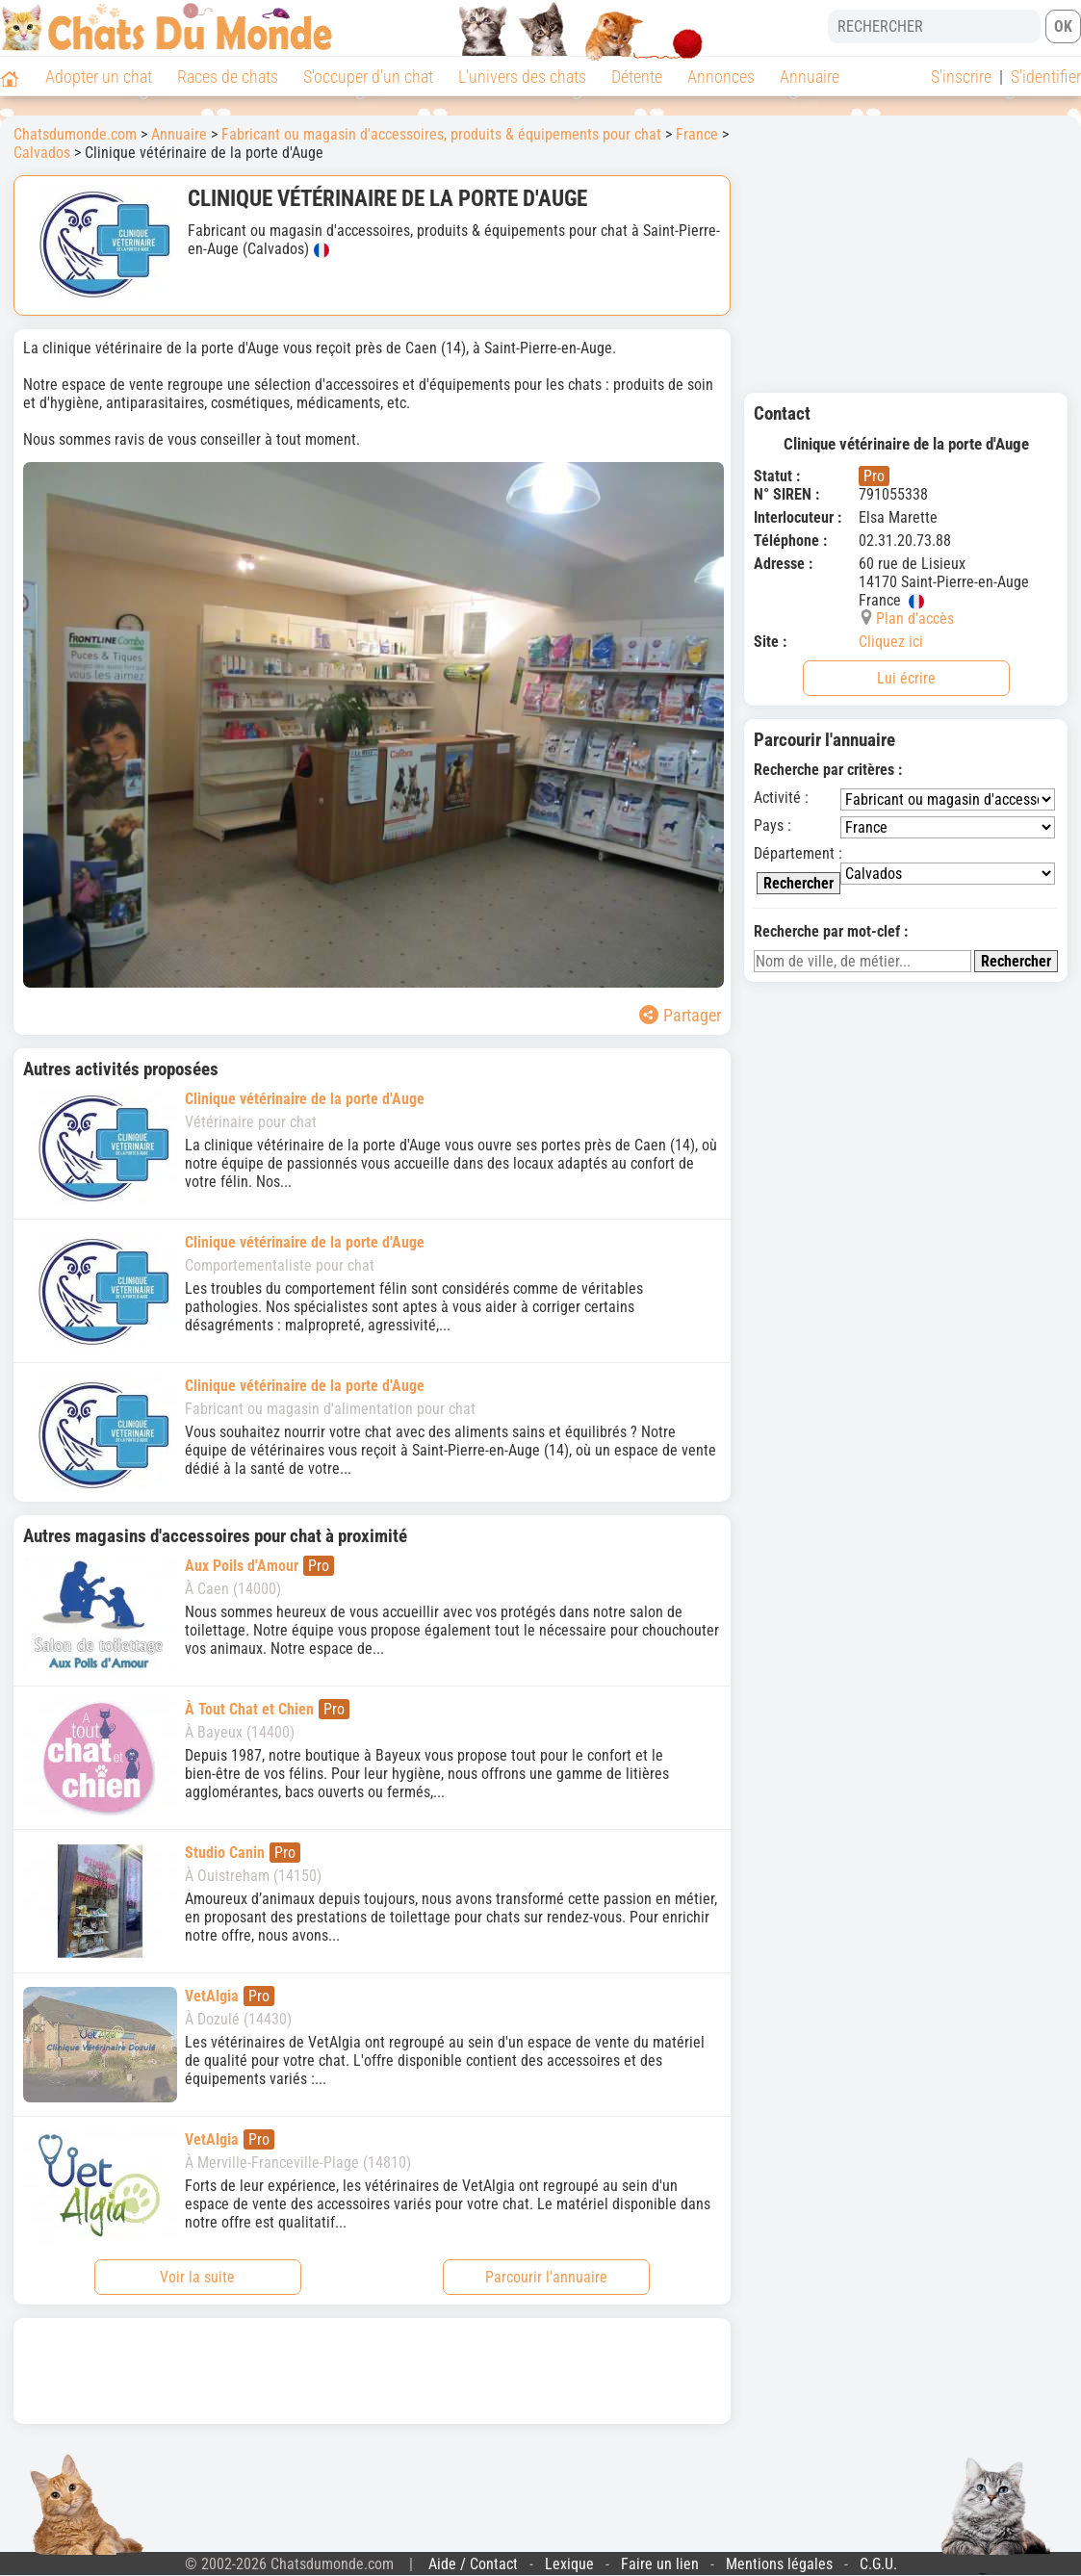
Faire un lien (660, 2564)
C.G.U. (878, 2564)
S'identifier (1046, 76)
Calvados (41, 152)
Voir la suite (197, 2277)
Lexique (569, 2564)
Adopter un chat (98, 76)
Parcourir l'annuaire (546, 2277)
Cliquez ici (891, 641)
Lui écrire (906, 678)
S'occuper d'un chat (368, 76)
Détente (636, 76)
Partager (680, 1015)
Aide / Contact (473, 2564)
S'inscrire (961, 76)
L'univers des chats (522, 76)
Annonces (721, 76)
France (697, 134)
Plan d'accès (915, 618)
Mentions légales (779, 2564)
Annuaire (809, 76)
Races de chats (227, 76)
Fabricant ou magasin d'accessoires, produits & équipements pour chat (441, 134)
